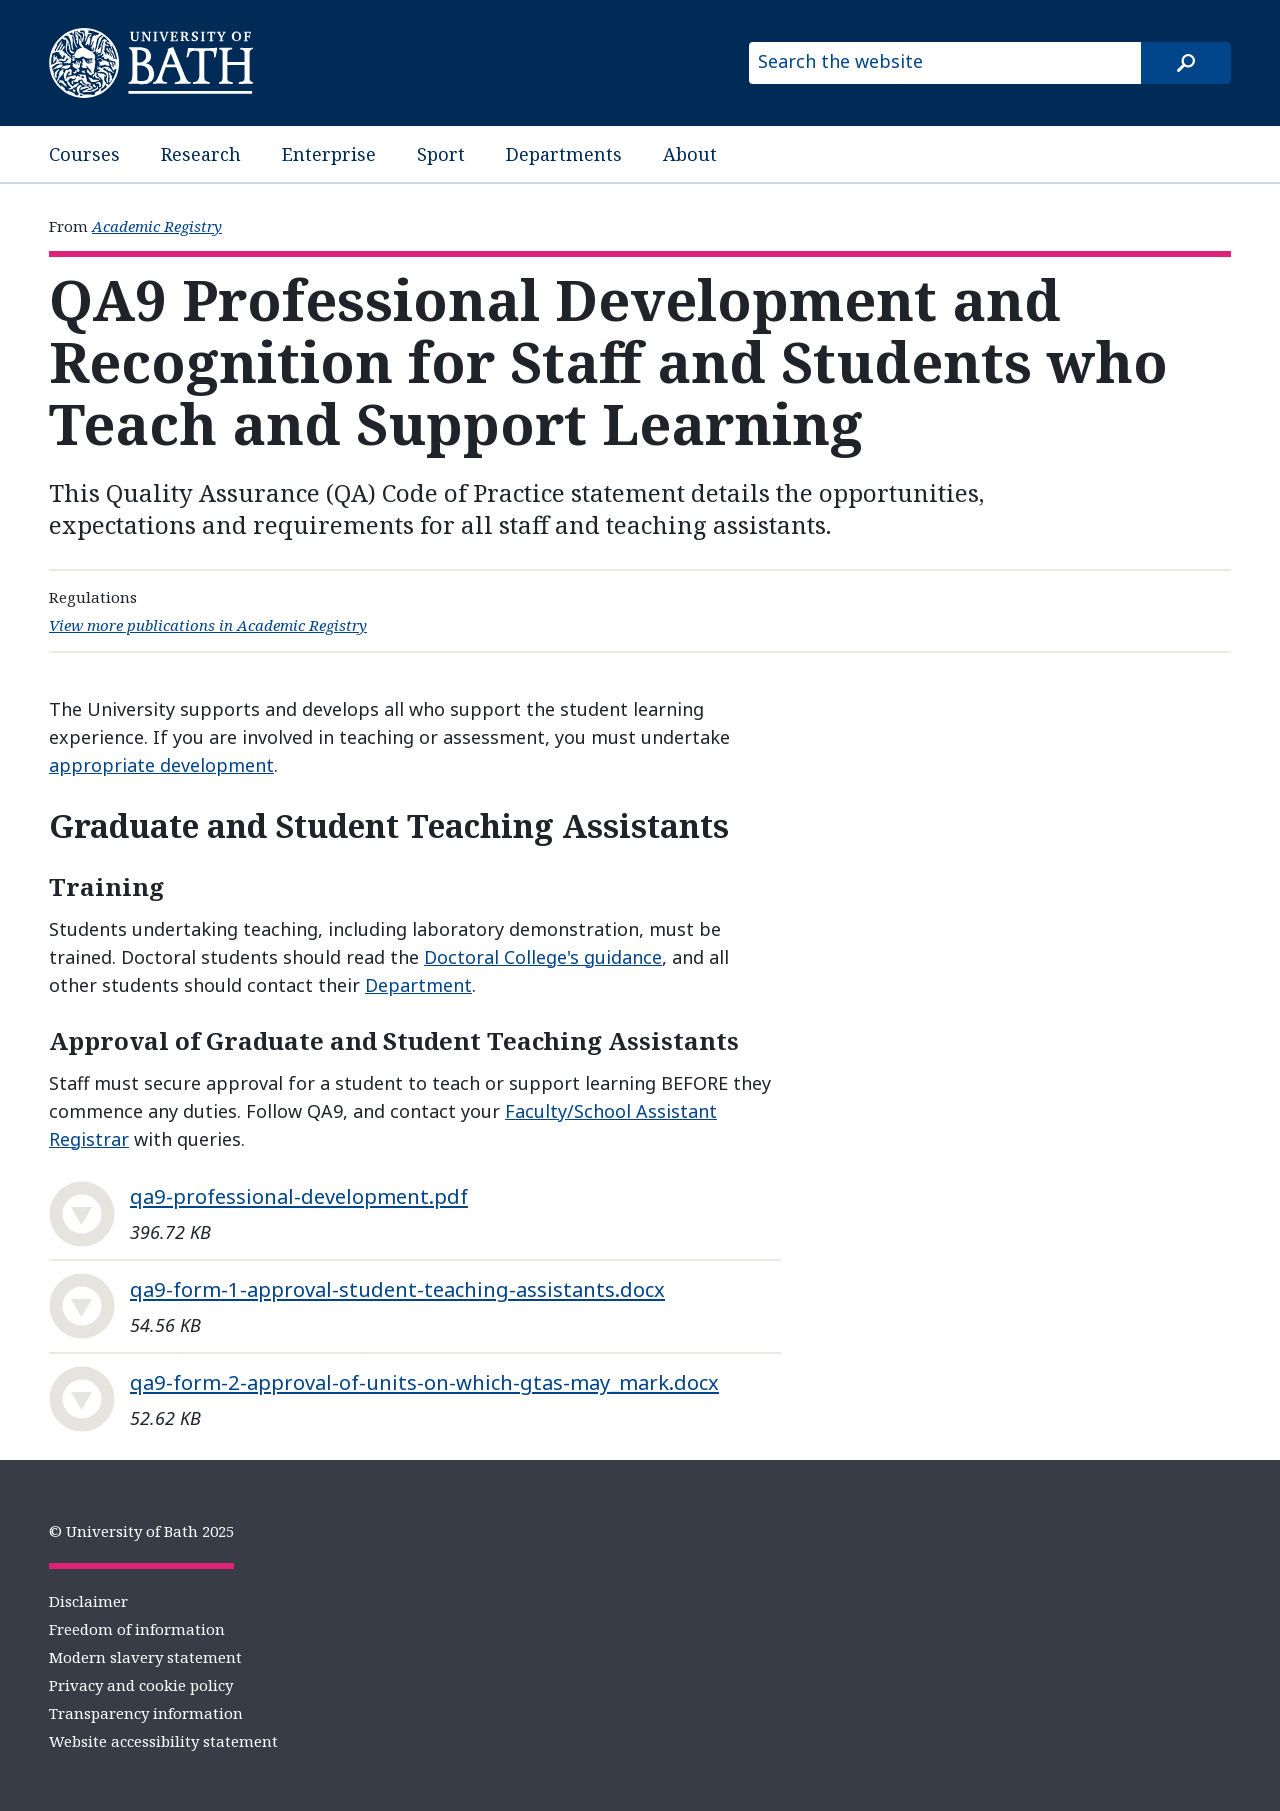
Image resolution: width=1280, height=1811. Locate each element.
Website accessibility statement (163, 1741)
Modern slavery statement (145, 1657)
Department (418, 985)
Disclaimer (88, 1601)
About (690, 154)
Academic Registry (157, 226)
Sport (441, 154)
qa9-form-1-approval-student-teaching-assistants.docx (397, 1289)
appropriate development (161, 765)
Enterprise (329, 154)
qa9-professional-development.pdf (299, 1196)
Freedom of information (137, 1629)
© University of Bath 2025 (141, 1531)
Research (201, 154)
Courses (84, 154)
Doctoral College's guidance (543, 957)
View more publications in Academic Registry (208, 625)
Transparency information (146, 1713)
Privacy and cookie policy (141, 1685)
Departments (564, 154)
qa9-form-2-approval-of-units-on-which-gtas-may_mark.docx (424, 1382)
